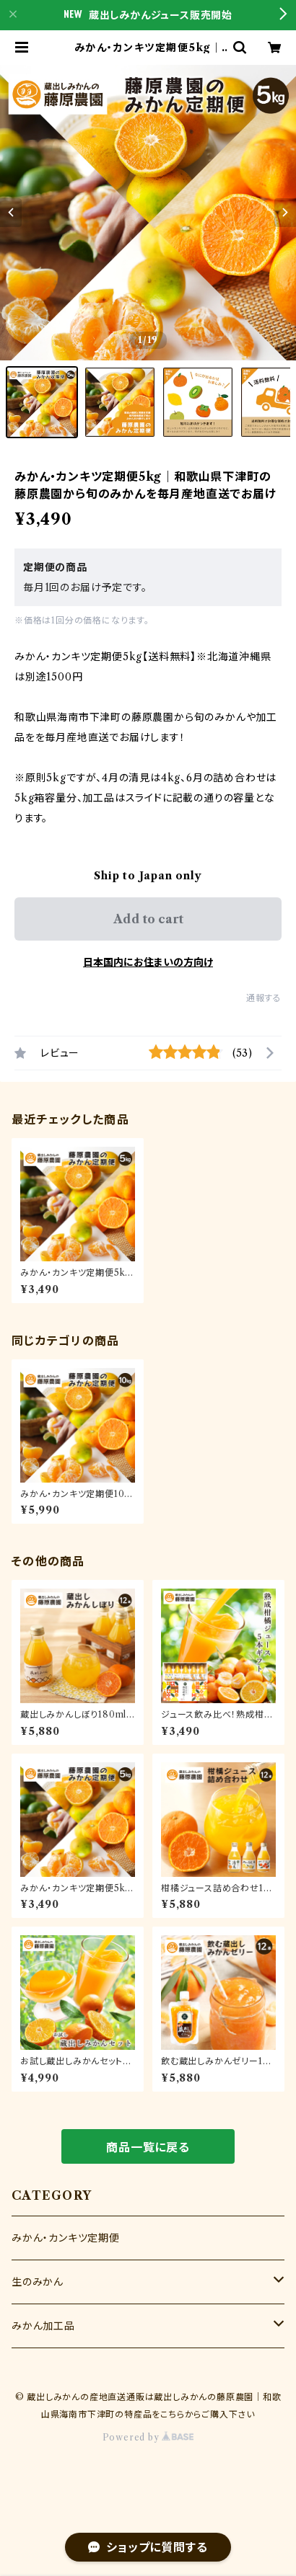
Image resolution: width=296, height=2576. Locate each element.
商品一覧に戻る (148, 2147)
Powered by (148, 2437)
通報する (264, 997)
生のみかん (38, 2281)
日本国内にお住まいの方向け (148, 962)
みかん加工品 (43, 2325)
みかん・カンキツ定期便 (66, 2237)
